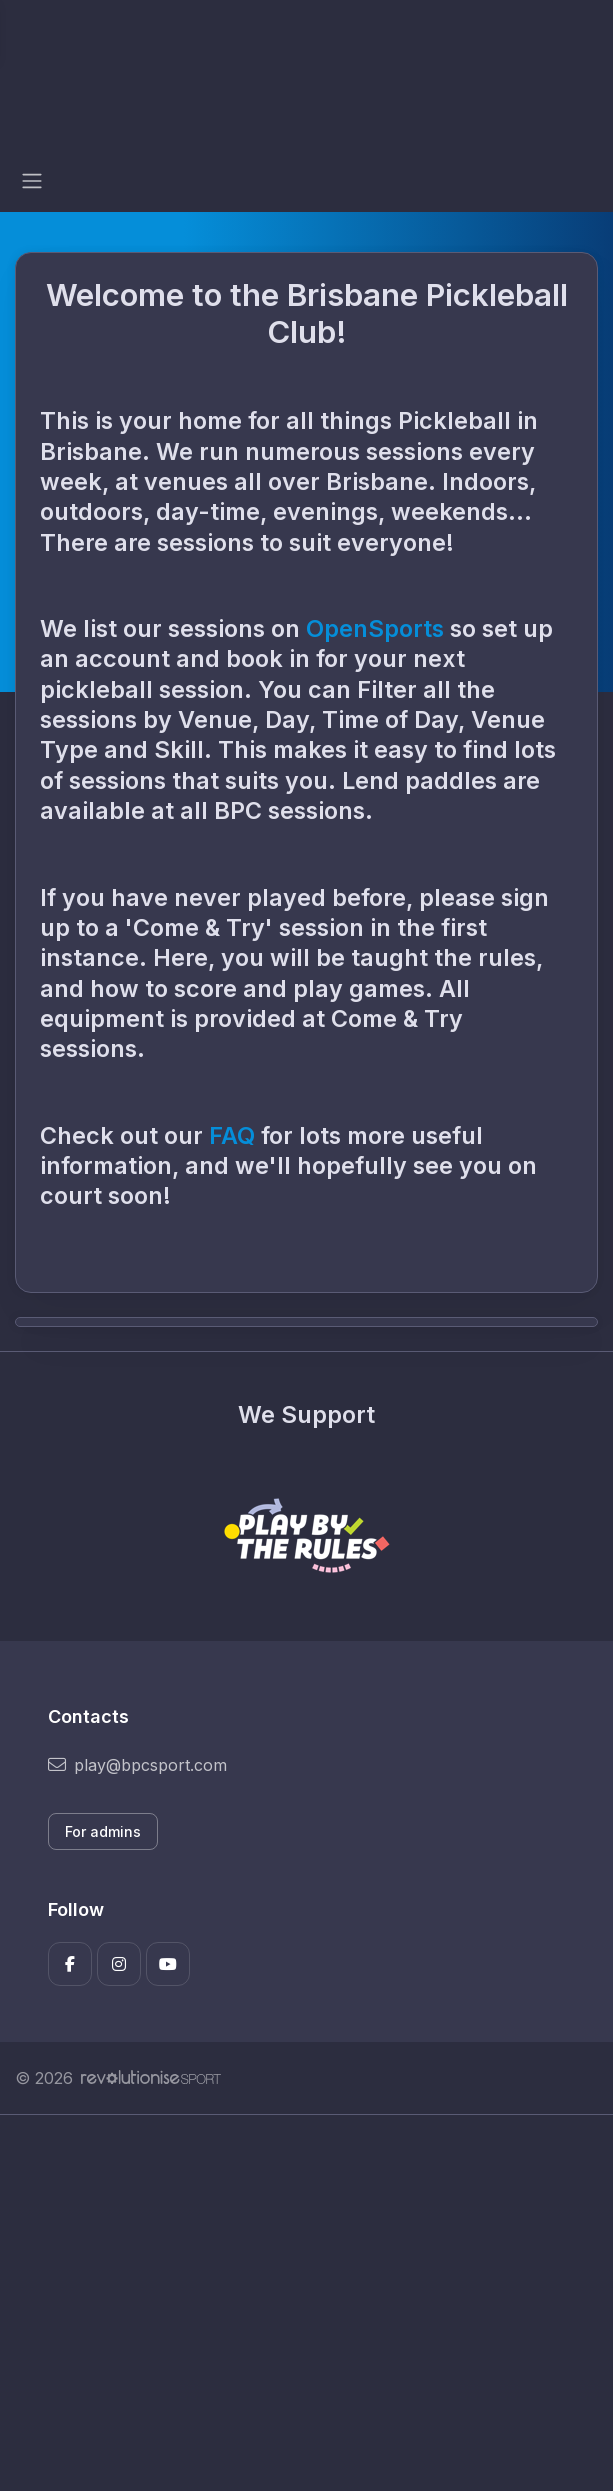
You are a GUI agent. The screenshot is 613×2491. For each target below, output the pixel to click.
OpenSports (375, 628)
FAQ (235, 1135)
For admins (103, 1831)
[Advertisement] (306, 2303)
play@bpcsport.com (137, 1765)
